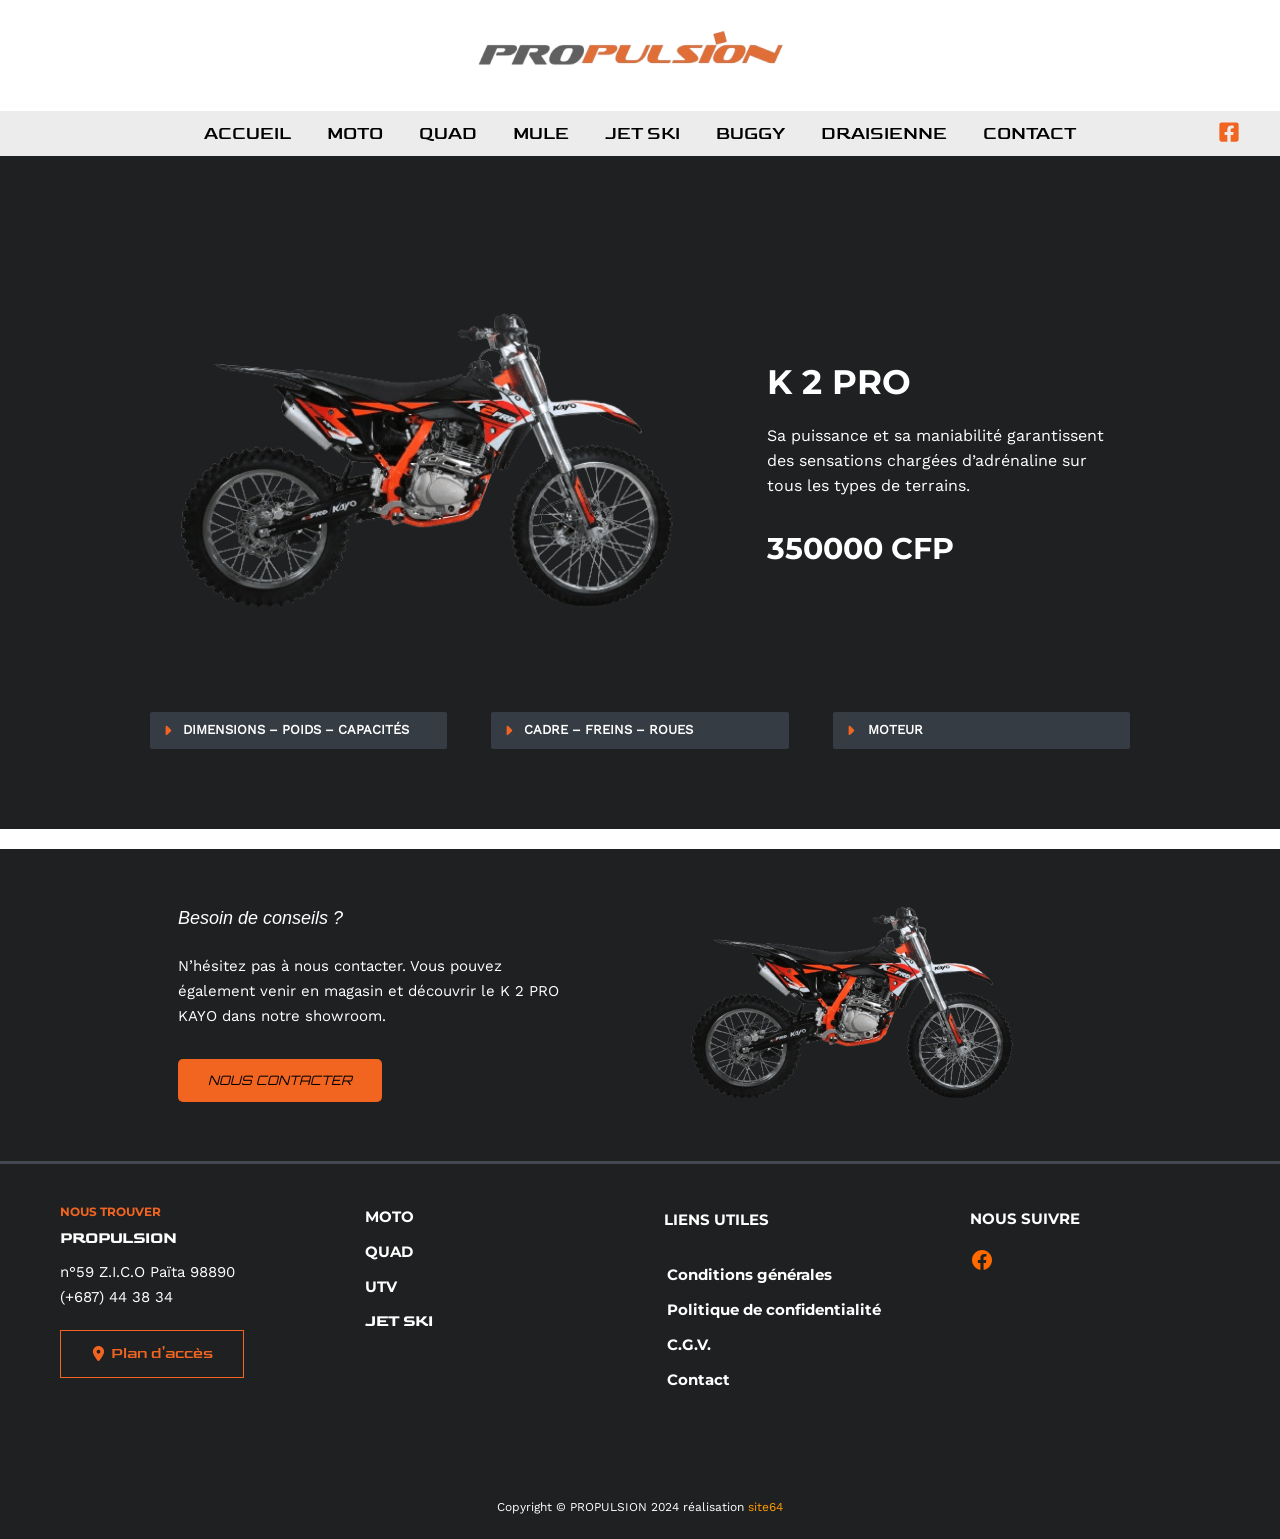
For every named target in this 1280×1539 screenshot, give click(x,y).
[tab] (298, 730)
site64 (765, 1507)
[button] (389, 1216)
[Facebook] (1229, 132)
